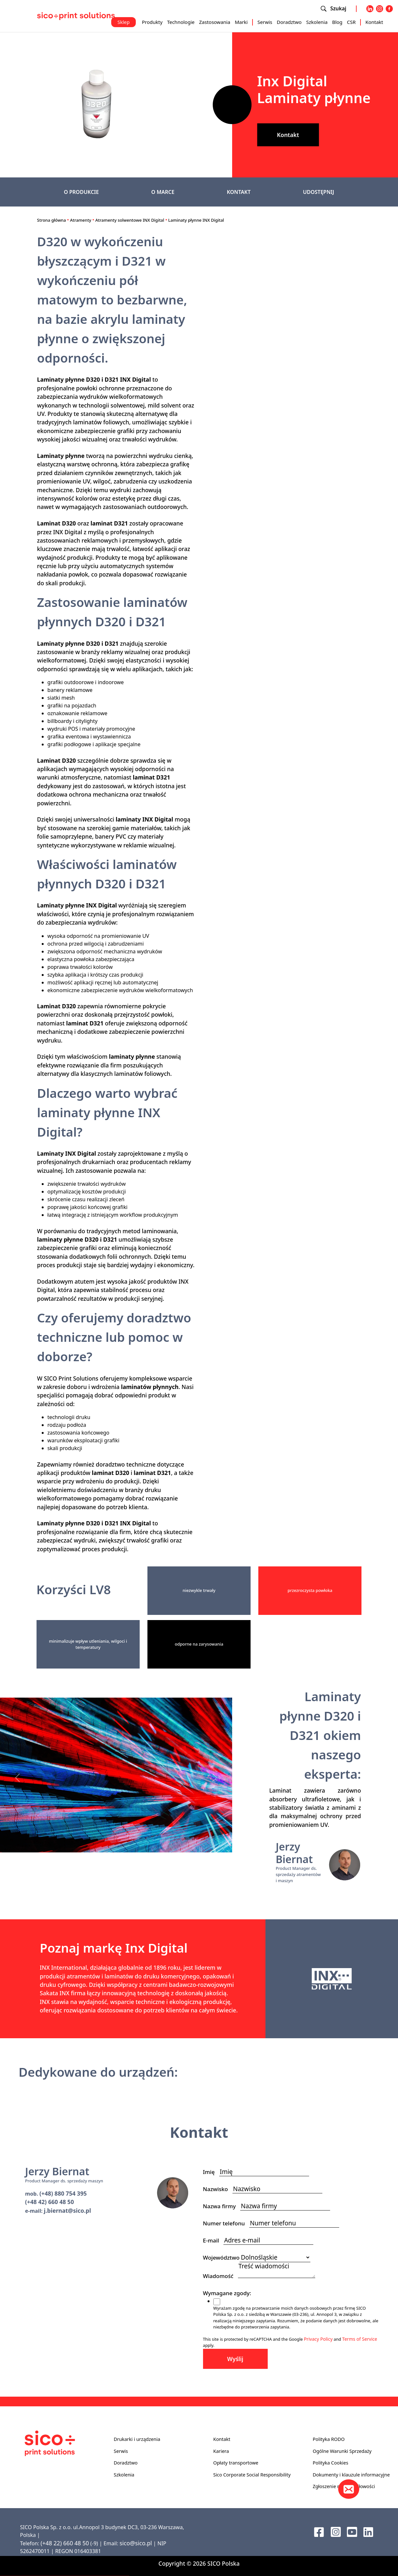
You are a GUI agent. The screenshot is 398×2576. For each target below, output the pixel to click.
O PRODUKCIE (81, 192)
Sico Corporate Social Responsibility (252, 2475)
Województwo (221, 2257)
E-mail (213, 2240)
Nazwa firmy (222, 2206)
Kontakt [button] (288, 135)
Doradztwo (289, 22)
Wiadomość (220, 2276)
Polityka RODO (329, 2439)
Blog (337, 22)
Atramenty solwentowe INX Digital (129, 220)
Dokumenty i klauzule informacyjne (351, 2475)
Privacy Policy (318, 2339)
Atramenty (80, 220)
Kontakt (374, 22)
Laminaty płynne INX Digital (196, 220)
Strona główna (51, 220)
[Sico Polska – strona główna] (76, 15)
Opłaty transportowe (235, 2463)
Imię (211, 2172)
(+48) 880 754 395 (63, 2193)
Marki (241, 22)
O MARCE (163, 192)
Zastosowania (214, 22)
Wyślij (235, 2359)
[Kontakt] (348, 2489)
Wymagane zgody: (229, 2293)
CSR (351, 22)
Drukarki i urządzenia (137, 2439)
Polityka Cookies (330, 2463)
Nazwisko (217, 2189)
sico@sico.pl (136, 2543)
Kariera (221, 2451)
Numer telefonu (226, 2223)
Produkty (152, 22)
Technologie (181, 22)
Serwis (264, 22)
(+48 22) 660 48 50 (64, 2543)
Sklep (123, 22)
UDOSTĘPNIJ (318, 192)
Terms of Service (359, 2339)
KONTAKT (239, 192)
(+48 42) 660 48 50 (49, 2202)
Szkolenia (317, 22)
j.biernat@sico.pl (67, 2210)
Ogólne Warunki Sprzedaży (342, 2451)
